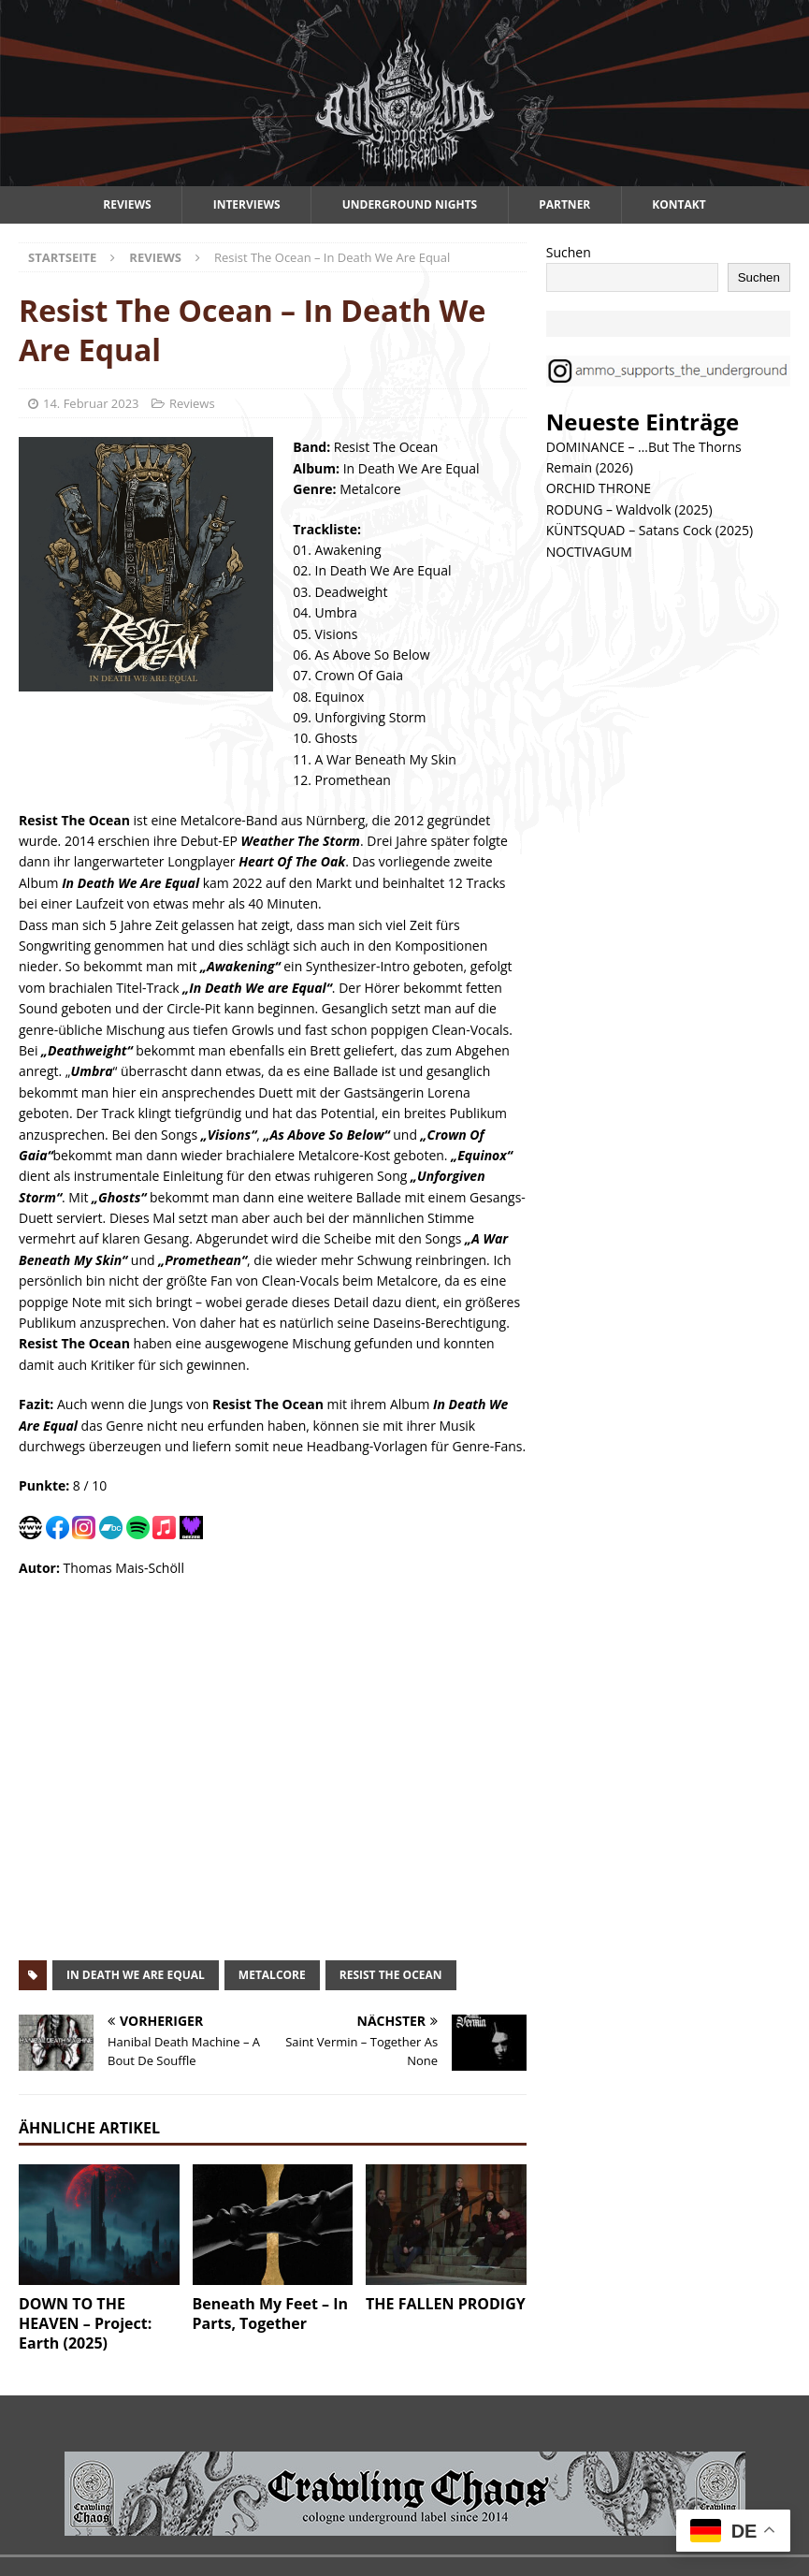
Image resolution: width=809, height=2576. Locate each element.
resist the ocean (390, 1975)
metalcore (272, 1975)
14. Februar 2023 (91, 403)
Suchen (568, 252)
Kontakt (678, 204)
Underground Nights (410, 204)
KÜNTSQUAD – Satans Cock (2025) (649, 530)
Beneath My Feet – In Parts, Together (271, 2313)
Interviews (247, 204)
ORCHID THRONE (598, 488)
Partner (564, 204)
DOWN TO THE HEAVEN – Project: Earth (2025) (85, 2323)
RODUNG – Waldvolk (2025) (629, 509)
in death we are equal (135, 1975)
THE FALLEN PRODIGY (446, 2303)
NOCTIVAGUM (589, 551)
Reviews (127, 204)
